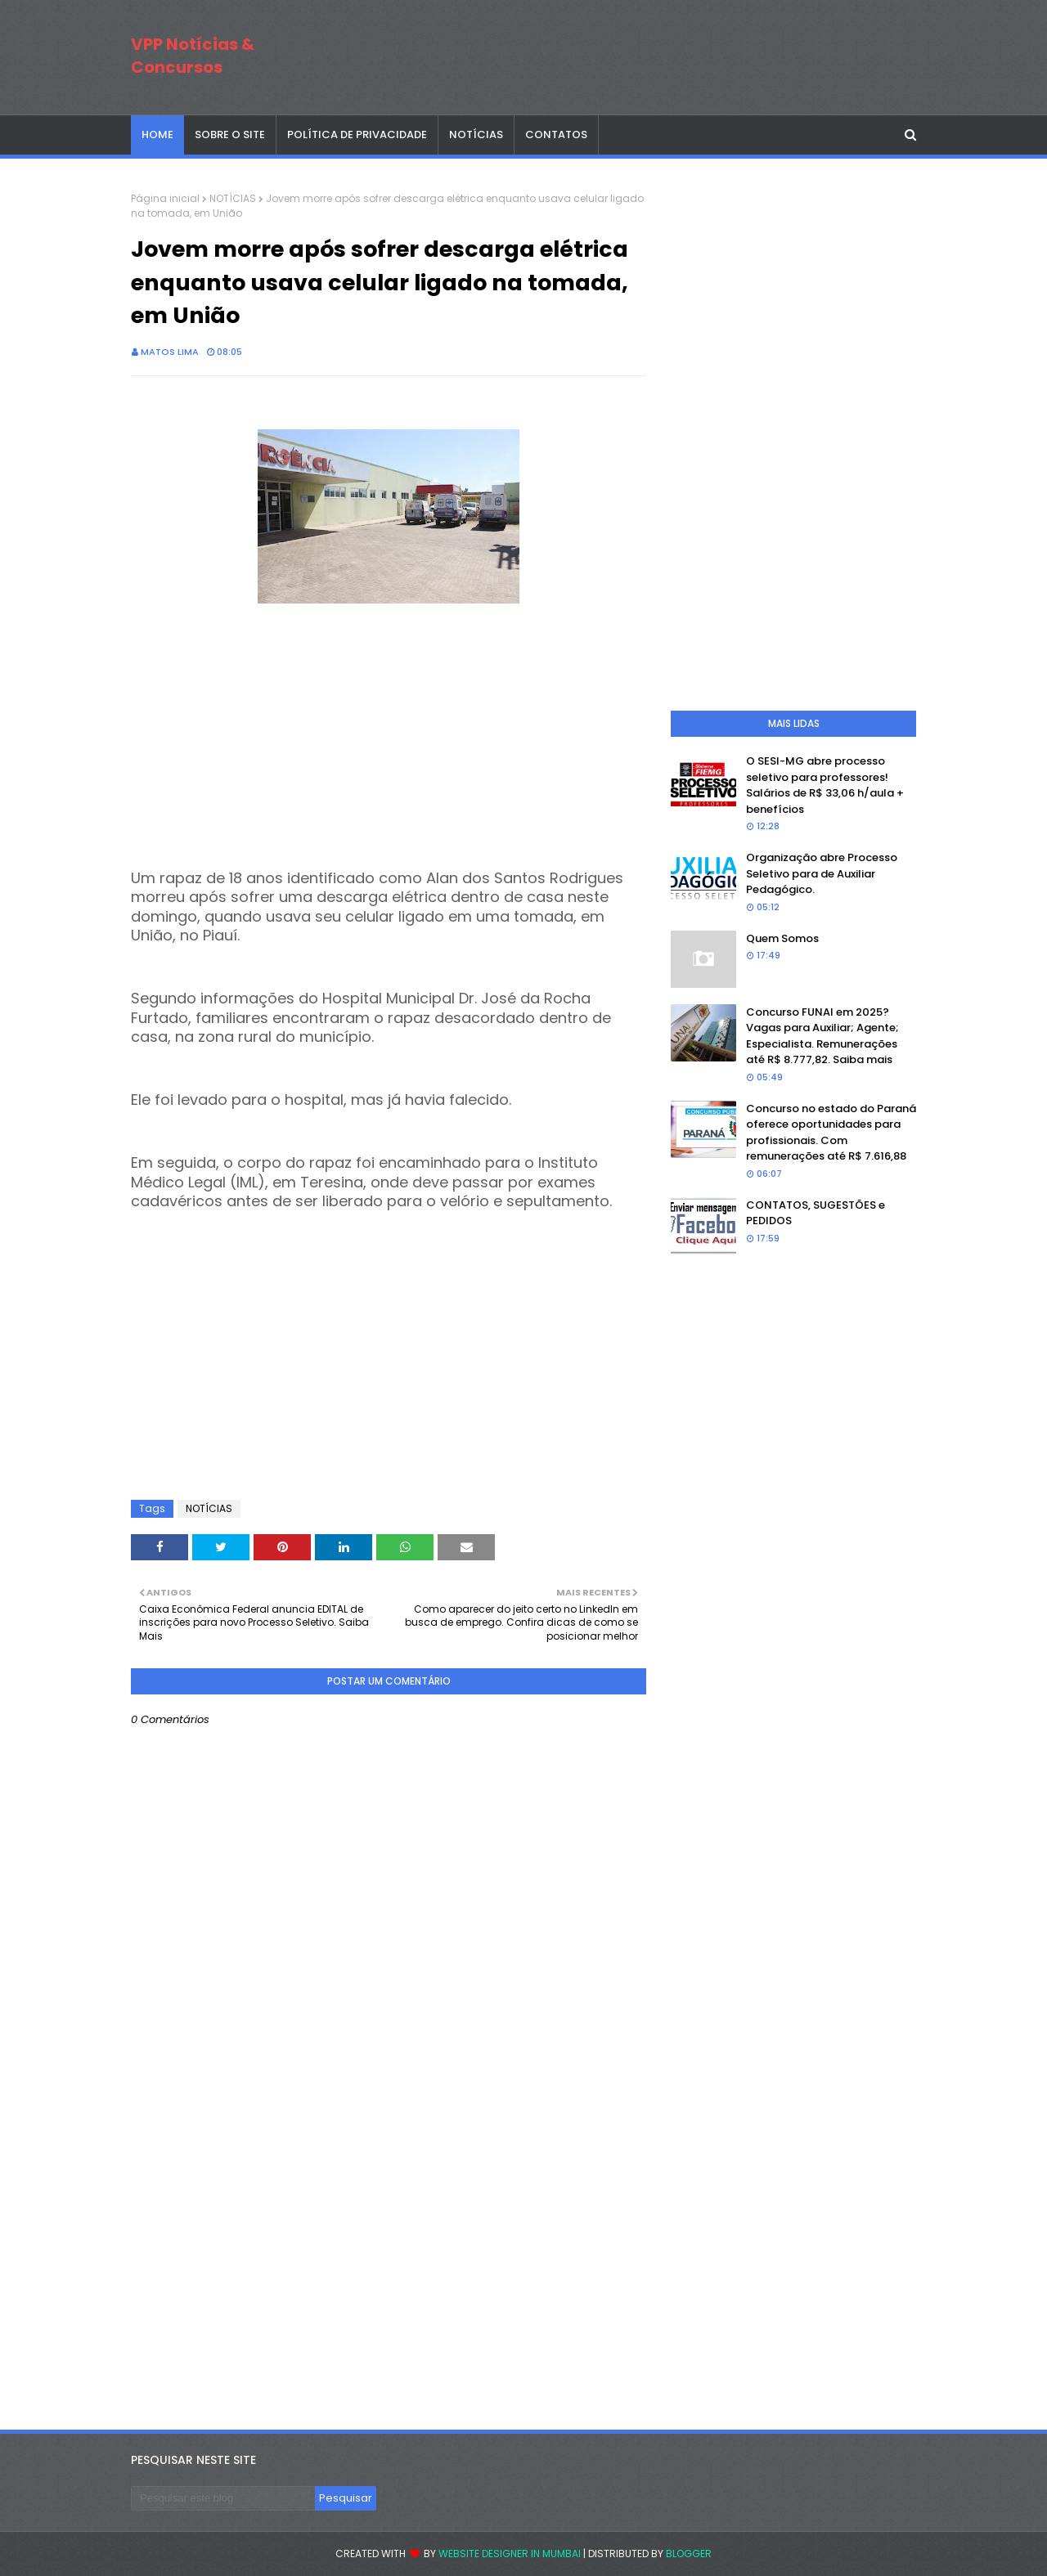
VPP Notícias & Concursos (192, 56)
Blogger (689, 2553)
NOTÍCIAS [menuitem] (476, 134)
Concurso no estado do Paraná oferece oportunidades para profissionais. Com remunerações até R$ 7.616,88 (831, 1133)
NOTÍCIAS (232, 198)
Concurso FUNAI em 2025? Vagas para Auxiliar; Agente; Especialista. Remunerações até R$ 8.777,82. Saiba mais (822, 1036)
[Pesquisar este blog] (223, 2498)
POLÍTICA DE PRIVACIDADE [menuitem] (357, 134)
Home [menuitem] (157, 134)
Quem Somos (782, 938)
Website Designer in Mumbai (509, 2553)
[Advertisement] (388, 722)
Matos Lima (170, 351)
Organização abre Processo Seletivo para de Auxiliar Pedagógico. (821, 873)
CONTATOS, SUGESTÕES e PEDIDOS (815, 1213)
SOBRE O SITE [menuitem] (230, 134)
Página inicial (165, 198)
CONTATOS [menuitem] (556, 134)
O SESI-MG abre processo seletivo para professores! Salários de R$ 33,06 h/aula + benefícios (825, 785)
